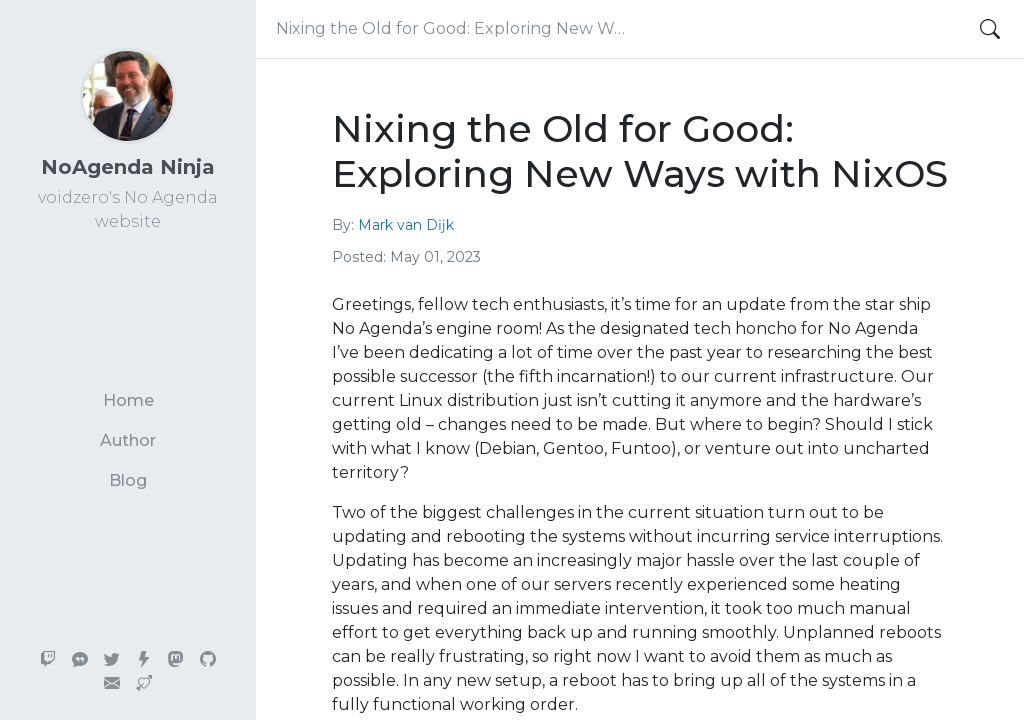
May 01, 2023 (435, 257)
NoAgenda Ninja (128, 167)
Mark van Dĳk (406, 225)
